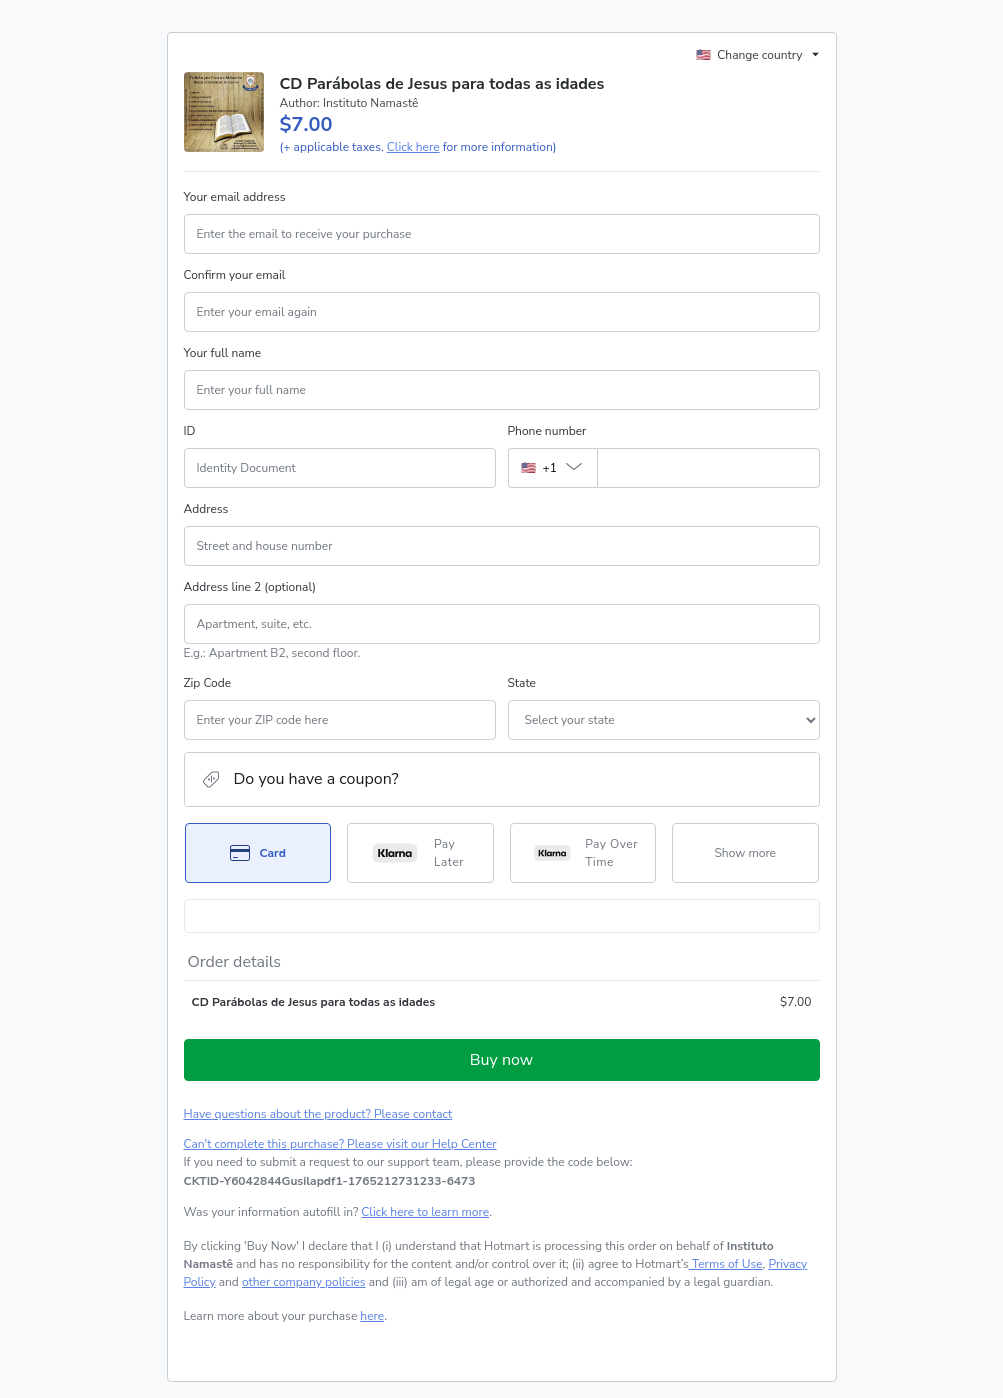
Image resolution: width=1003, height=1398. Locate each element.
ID (190, 431)
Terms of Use (726, 1264)
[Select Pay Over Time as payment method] (583, 853)
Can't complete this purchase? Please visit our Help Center (340, 1144)
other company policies (304, 1282)
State (522, 683)
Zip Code (208, 683)
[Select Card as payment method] (258, 853)
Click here (413, 147)
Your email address (235, 197)
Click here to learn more (425, 1212)
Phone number (547, 431)
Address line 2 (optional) (250, 587)
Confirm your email (235, 275)
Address (206, 509)
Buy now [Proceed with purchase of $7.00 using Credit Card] (501, 1060)
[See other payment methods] (745, 853)
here (372, 1316)
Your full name (223, 353)
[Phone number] (708, 468)
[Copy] (330, 1181)
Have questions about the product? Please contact (318, 1114)
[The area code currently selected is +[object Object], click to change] (552, 468)
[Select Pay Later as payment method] (420, 853)
